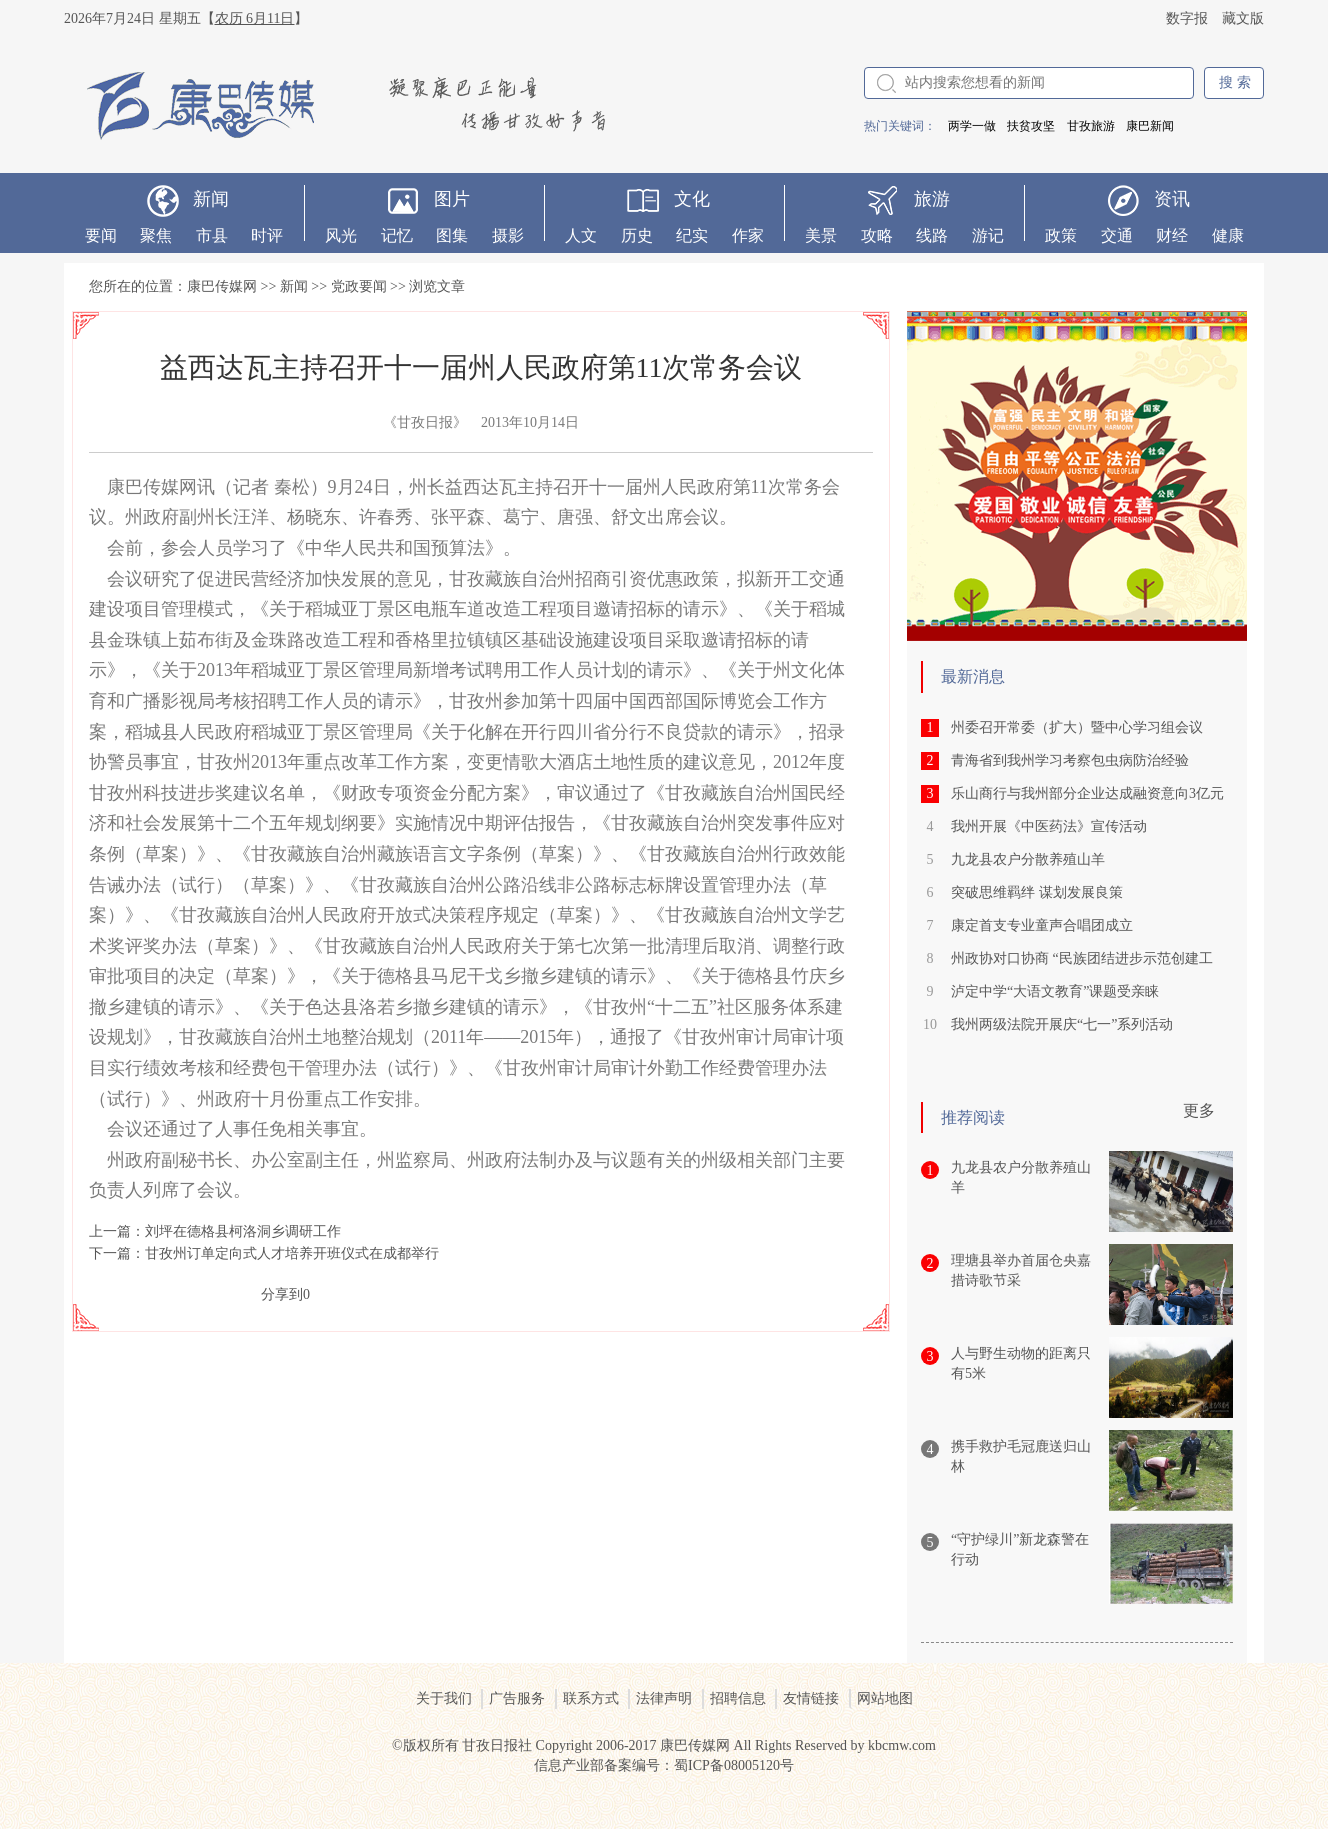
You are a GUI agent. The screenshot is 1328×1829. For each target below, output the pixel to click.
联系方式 (591, 1698)
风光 (341, 235)
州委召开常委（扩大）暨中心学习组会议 (1077, 727)
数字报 (1187, 18)
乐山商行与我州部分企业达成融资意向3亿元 (1087, 793)
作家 (748, 235)
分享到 (282, 1294)
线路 (932, 235)
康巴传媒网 (222, 286)
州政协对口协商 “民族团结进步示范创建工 (1082, 958)
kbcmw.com (902, 1745)
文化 (692, 199)
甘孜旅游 (1091, 126)
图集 (452, 235)
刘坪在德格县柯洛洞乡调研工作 (243, 1231)
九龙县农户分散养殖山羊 (1028, 859)
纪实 (692, 235)
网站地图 (885, 1698)
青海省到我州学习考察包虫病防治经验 (1070, 760)
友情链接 (811, 1698)
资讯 (1172, 199)
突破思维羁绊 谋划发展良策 (1037, 892)
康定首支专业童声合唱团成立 (1042, 925)
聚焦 (156, 235)
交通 (1117, 235)
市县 (212, 235)
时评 (267, 235)
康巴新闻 (1150, 126)
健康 (1228, 235)
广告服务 (517, 1698)
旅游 (932, 199)
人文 (581, 235)
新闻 (211, 199)
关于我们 (444, 1698)
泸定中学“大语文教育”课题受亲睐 (1055, 991)
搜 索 (1235, 82)
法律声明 (664, 1698)
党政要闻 (359, 286)
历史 (637, 235)
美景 (821, 235)
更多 (1199, 1110)
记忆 (397, 235)
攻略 (877, 235)
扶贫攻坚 (1031, 126)
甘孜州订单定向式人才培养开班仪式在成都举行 (292, 1253)
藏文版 (1243, 18)
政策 (1061, 235)
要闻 (101, 235)
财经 (1172, 235)
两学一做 (972, 126)
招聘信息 (738, 1698)
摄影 (508, 235)
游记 (988, 235)
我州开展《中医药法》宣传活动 (1049, 826)
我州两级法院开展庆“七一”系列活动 (1062, 1024)
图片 (452, 199)
